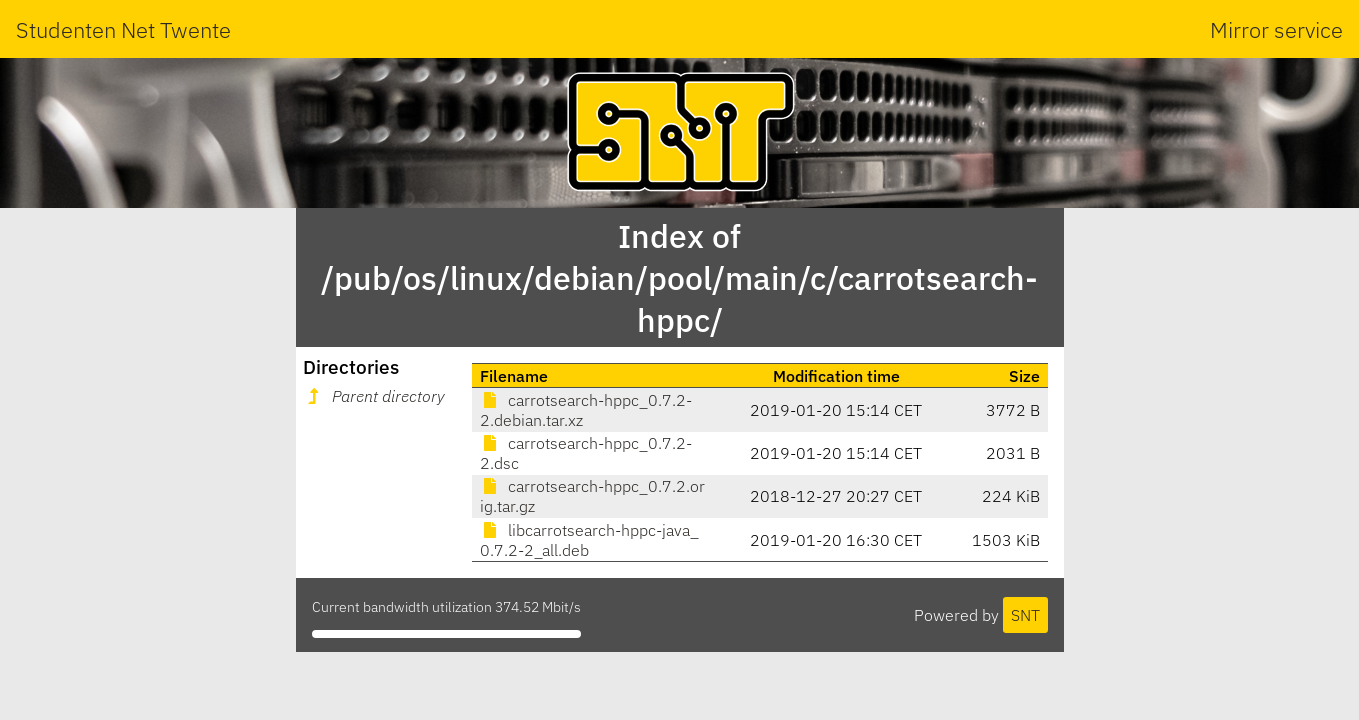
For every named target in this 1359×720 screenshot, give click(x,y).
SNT (1025, 615)
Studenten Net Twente (123, 29)
